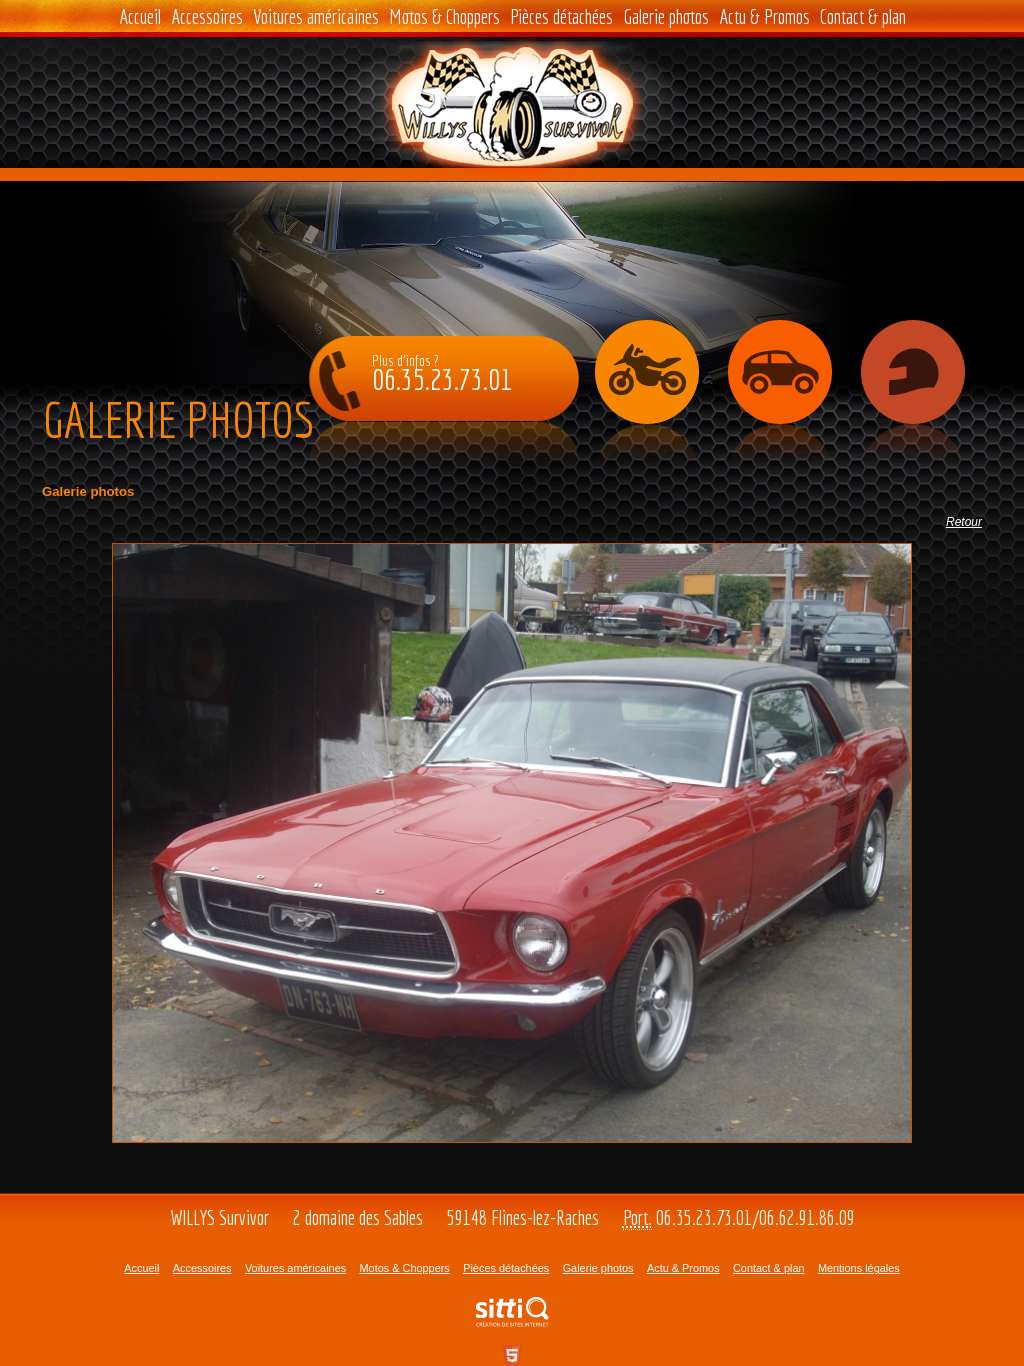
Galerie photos (666, 16)
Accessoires (207, 16)
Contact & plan (863, 16)
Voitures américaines (316, 16)
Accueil (140, 16)
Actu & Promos (764, 16)
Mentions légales (859, 1268)
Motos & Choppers (444, 16)
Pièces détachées (561, 16)
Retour (964, 522)
